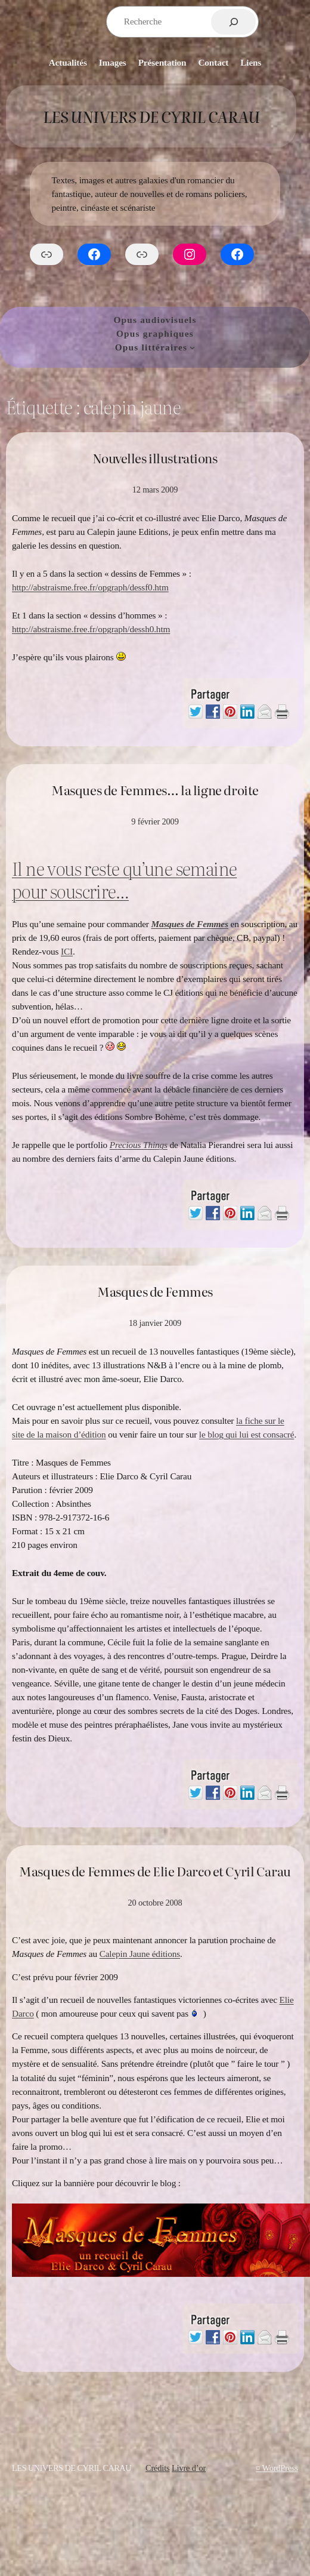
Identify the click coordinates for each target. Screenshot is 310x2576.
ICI (67, 951)
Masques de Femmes (155, 1291)
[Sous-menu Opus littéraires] (192, 347)
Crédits (157, 2468)
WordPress (280, 2468)
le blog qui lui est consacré (246, 1434)
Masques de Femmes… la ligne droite (155, 790)
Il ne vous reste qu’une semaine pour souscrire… (124, 879)
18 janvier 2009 (155, 1323)
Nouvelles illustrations (154, 458)
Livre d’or (189, 2468)
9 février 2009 (154, 821)
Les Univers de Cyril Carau (151, 116)
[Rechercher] (233, 22)
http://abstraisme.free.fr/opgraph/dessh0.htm (91, 629)
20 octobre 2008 (155, 1902)
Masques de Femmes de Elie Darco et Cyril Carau (155, 1871)
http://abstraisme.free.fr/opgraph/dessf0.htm (90, 587)
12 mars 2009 (155, 489)
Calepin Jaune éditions (140, 1954)
